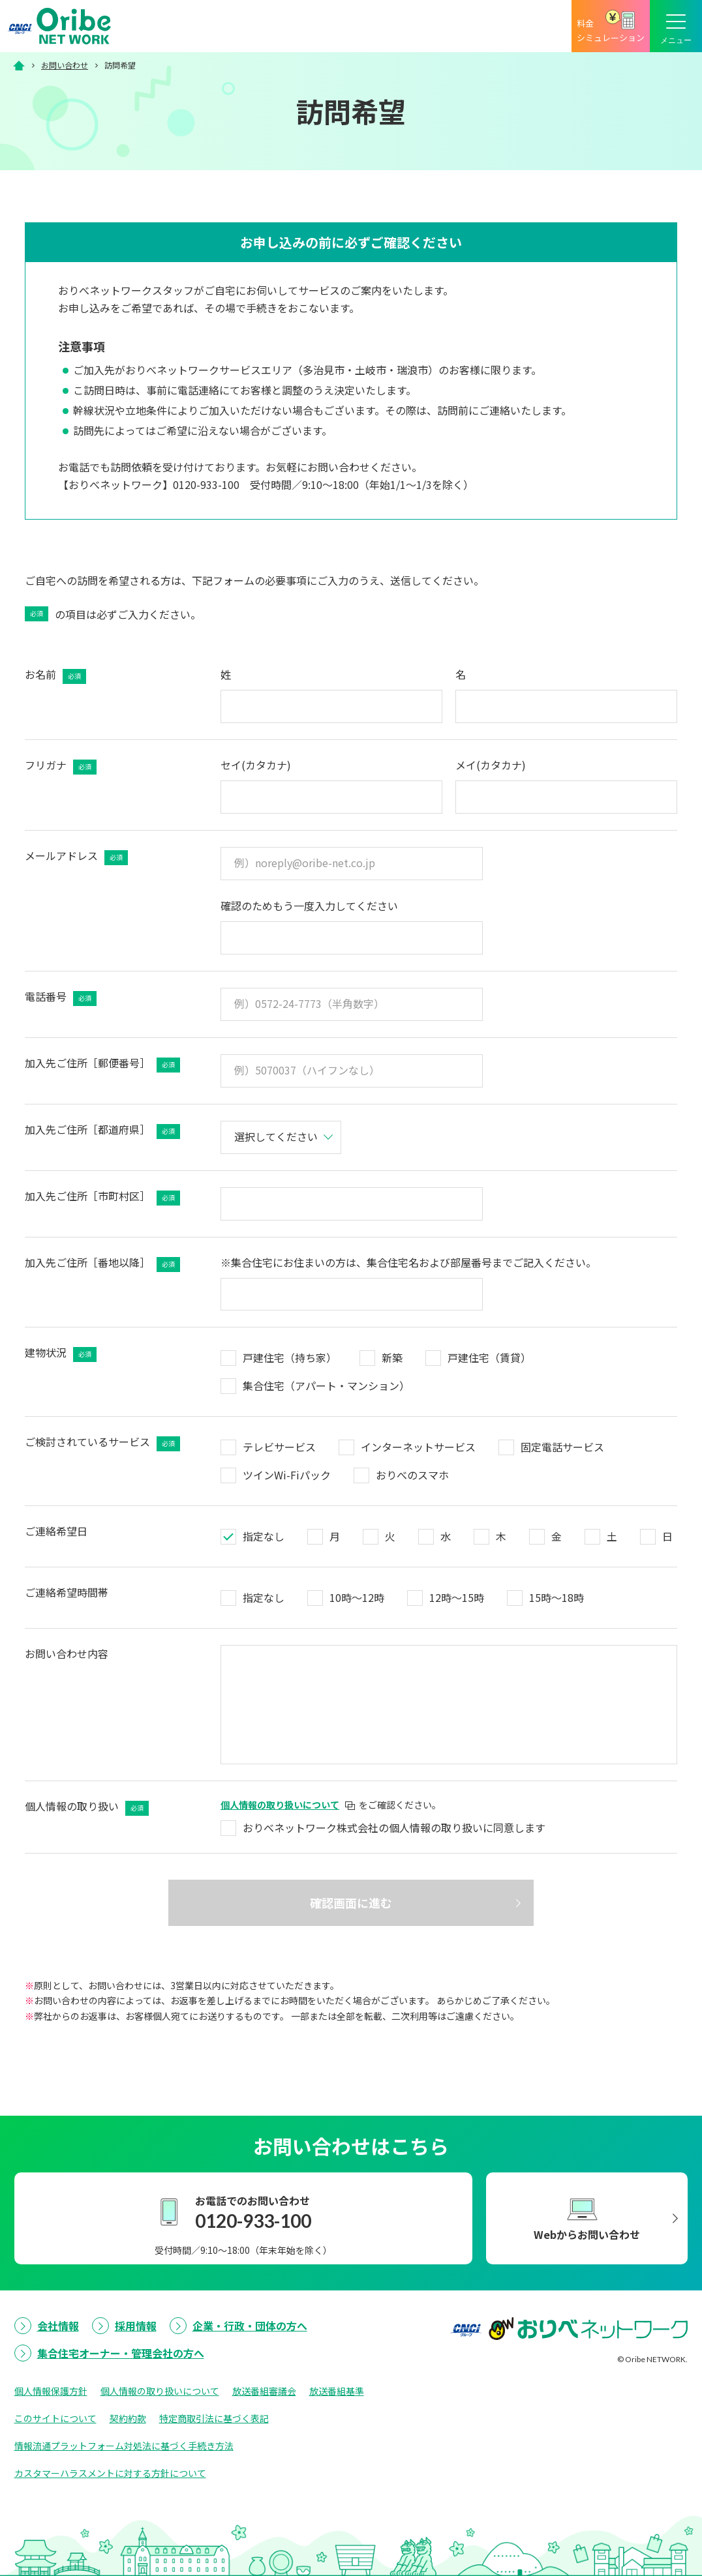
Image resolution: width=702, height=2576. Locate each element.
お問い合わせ (64, 64)
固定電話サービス (562, 1447)
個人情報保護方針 (50, 2390)
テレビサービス (279, 1447)
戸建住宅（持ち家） (290, 1357)
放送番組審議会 (264, 2390)
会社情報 (58, 2325)
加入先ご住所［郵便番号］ (102, 1064)
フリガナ (61, 766)
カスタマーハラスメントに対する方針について (110, 2473)
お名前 (55, 675)
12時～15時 (456, 1597)
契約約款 (128, 2418)
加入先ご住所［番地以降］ (102, 1263)
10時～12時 (356, 1597)
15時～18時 (556, 1597)
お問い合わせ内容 (66, 1653)
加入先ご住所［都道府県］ (102, 1130)
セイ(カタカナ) (256, 765)
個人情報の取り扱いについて (159, 2390)
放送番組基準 (336, 2390)
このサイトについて (55, 2418)
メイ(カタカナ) (490, 765)
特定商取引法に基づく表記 (214, 2418)
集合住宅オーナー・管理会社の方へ (120, 2353)
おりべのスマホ (412, 1475)
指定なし (263, 1536)
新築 (392, 1357)
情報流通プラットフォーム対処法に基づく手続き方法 (124, 2445)
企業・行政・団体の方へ (249, 2325)
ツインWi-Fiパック (287, 1475)
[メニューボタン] (676, 26)
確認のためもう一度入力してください (309, 905)
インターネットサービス (418, 1447)
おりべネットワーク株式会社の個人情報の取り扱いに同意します (394, 1827)
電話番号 (61, 997)
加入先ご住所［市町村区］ (102, 1197)
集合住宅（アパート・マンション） (326, 1385)
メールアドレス (76, 856)
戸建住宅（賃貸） (489, 1357)
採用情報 (136, 2325)
